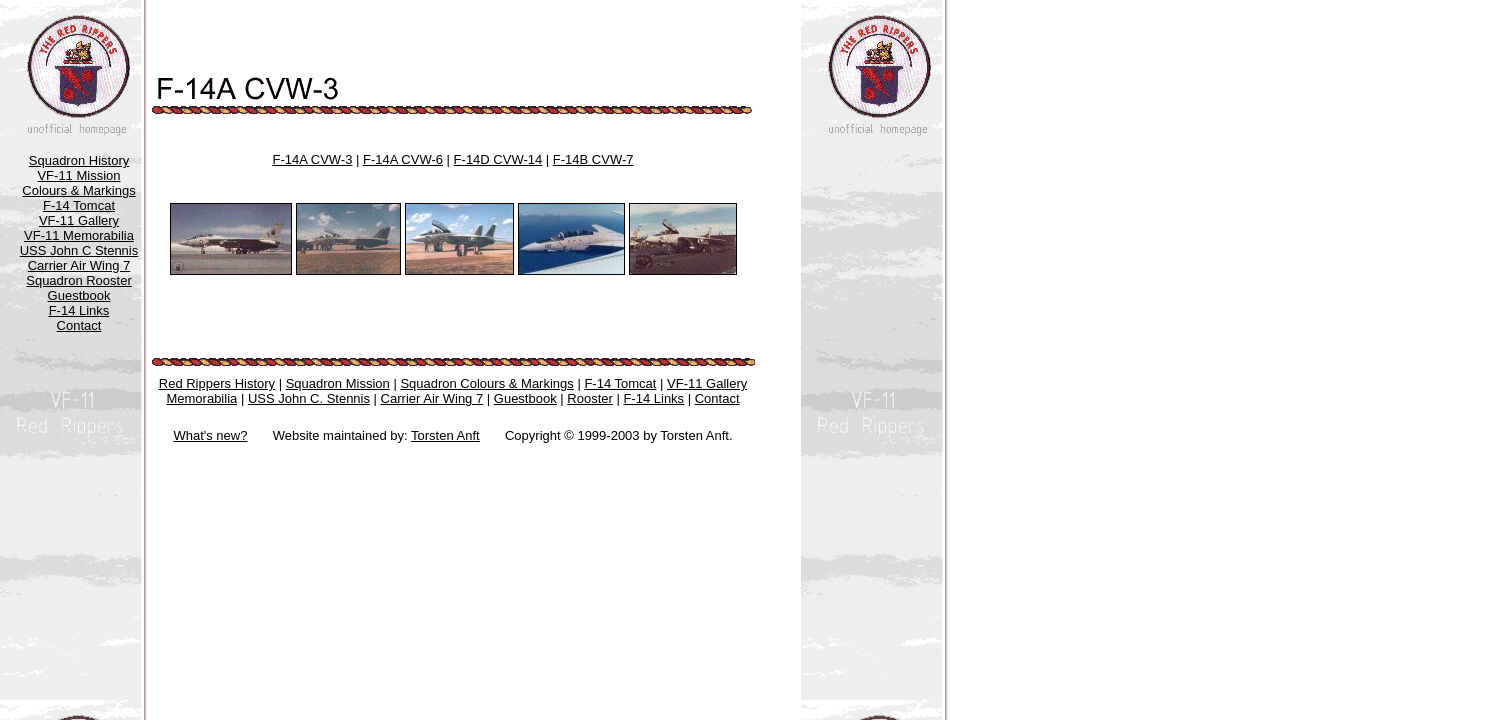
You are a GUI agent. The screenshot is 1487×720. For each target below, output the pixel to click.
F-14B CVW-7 (593, 159)
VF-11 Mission (78, 175)
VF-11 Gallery (79, 220)
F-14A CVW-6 (403, 159)
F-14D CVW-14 (498, 159)
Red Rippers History (217, 383)
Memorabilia (201, 398)
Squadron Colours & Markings (486, 383)
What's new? (210, 435)
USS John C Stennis (79, 250)
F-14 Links (79, 310)
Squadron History (79, 160)
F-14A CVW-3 (312, 159)
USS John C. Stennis (309, 398)
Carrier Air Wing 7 (79, 265)
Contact (79, 325)
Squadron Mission (338, 383)
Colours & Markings (78, 190)
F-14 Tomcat (79, 205)
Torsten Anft (445, 435)
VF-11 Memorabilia (79, 235)
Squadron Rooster (79, 280)
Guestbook (79, 295)
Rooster (590, 398)
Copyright (533, 435)
